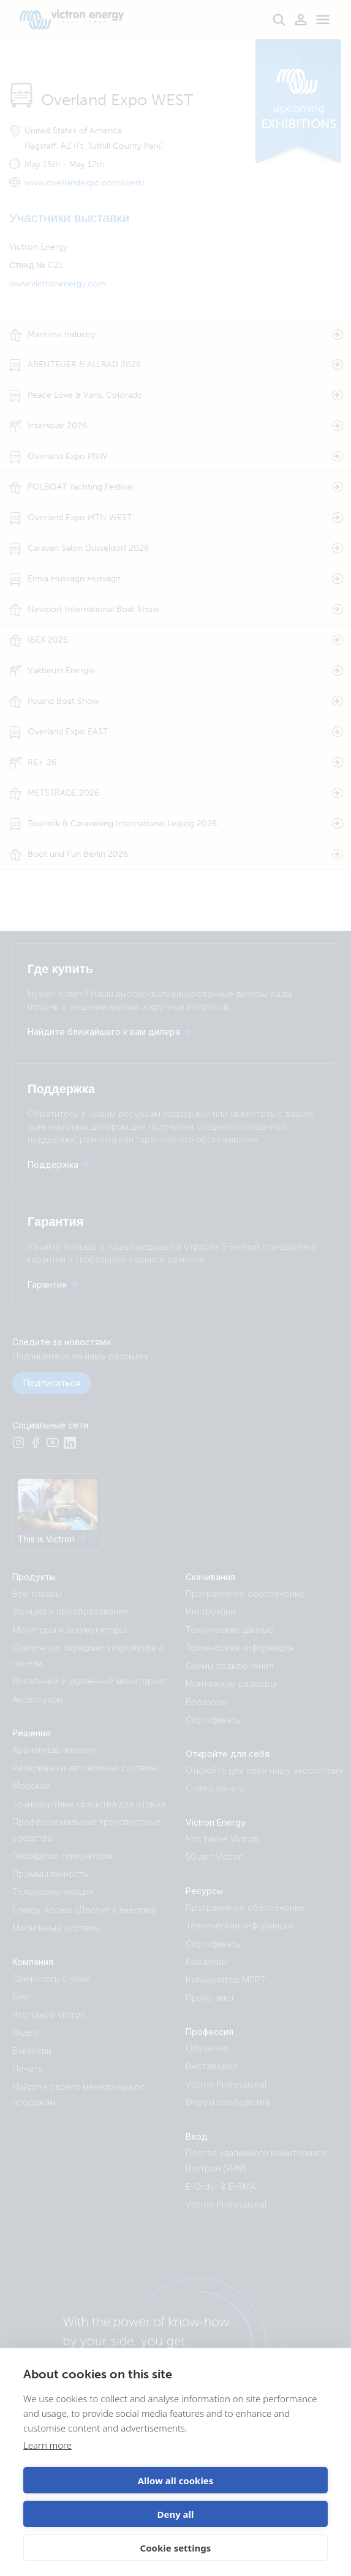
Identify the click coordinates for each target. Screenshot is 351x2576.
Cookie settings (175, 2548)
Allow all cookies (176, 2480)
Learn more (47, 2445)
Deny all (175, 2514)
